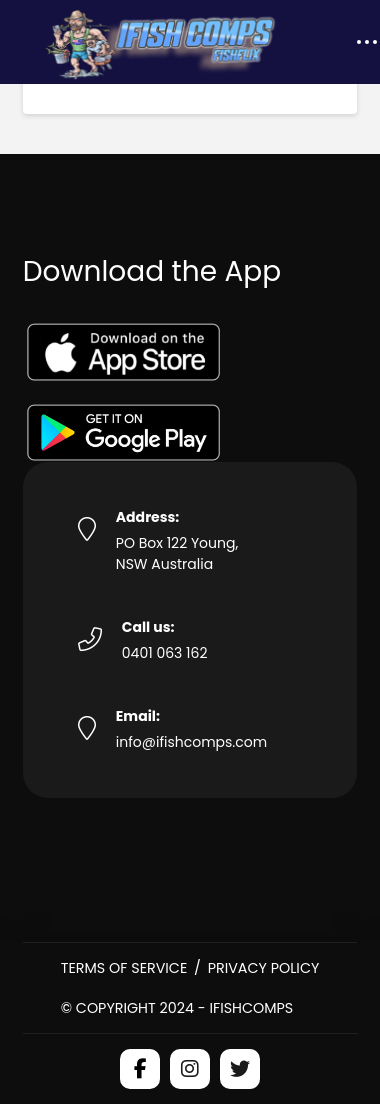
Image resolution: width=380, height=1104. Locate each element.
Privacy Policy (264, 968)
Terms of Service (124, 968)
